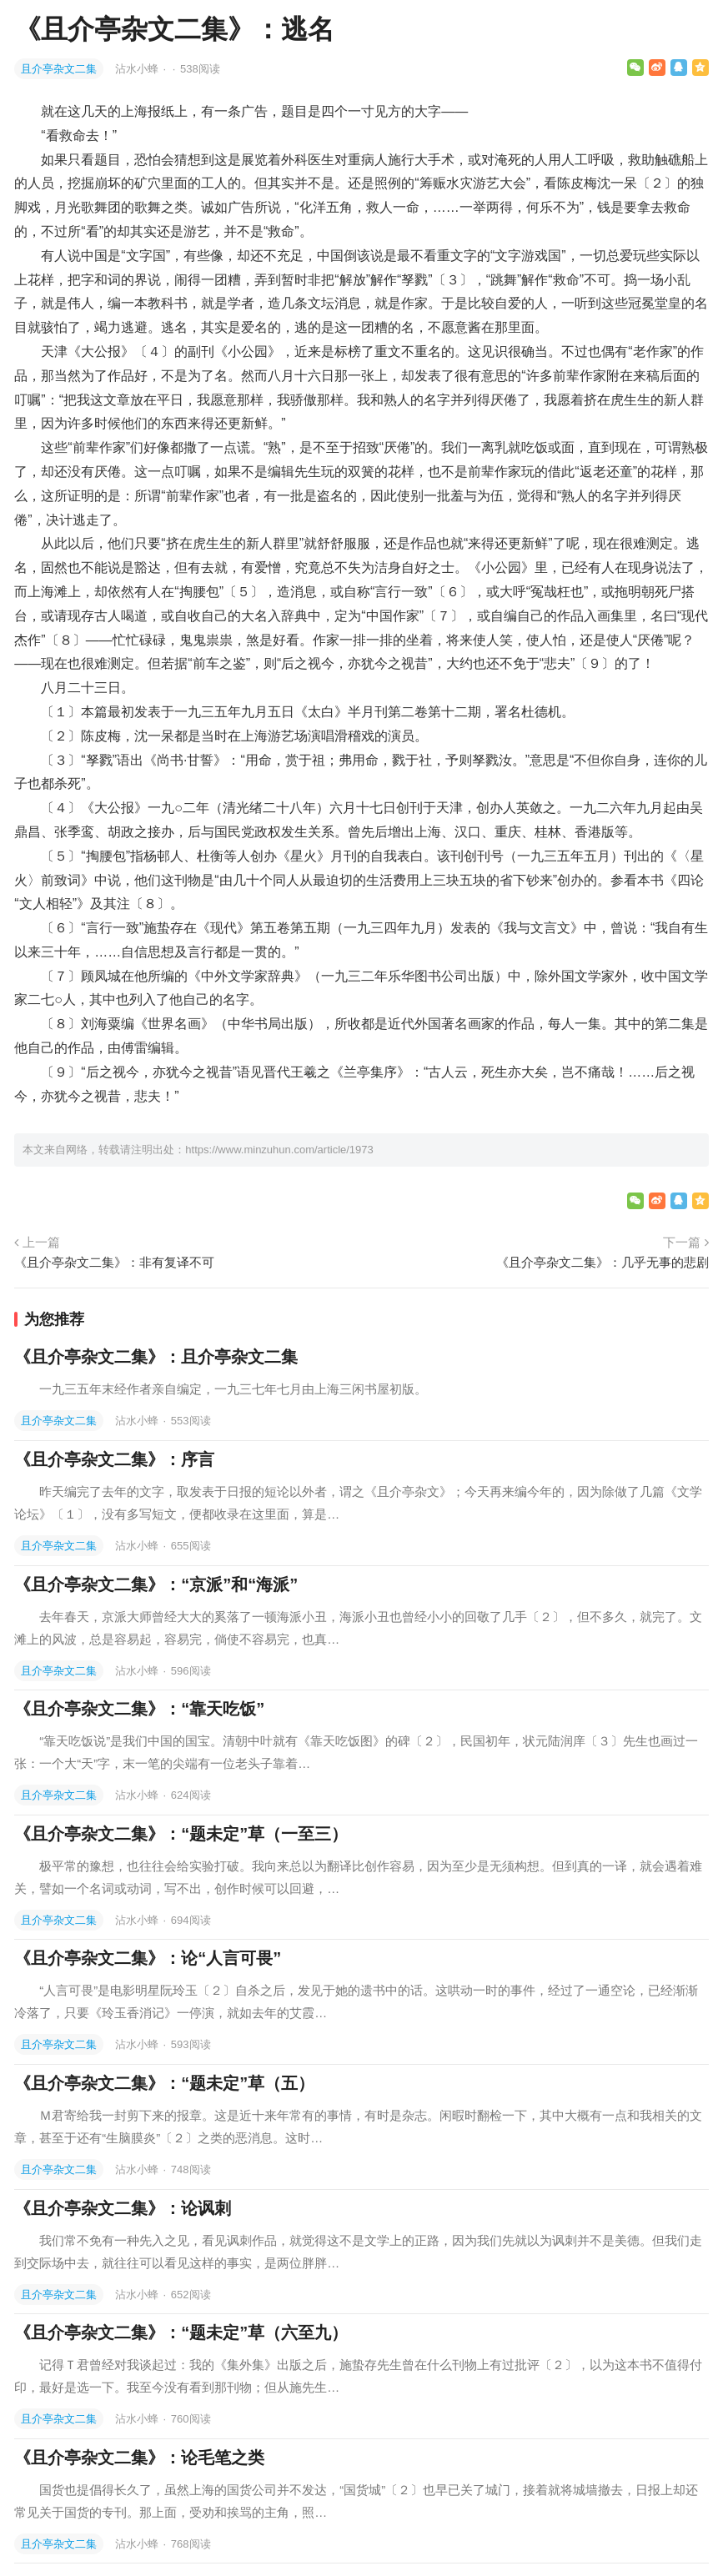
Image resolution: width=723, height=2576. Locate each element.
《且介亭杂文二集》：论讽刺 (122, 2208)
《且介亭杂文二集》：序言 (114, 1459)
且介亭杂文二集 (59, 69)
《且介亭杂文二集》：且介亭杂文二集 (156, 1357)
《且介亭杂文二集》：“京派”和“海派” (156, 1584)
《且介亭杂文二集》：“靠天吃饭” (139, 1709)
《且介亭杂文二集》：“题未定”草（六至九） (181, 2332)
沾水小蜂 (138, 69)
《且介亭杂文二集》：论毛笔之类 (139, 2457)
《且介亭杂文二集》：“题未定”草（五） (164, 2083)
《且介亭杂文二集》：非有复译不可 (114, 1262)
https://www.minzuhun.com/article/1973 (279, 1149)
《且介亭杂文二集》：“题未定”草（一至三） (181, 1834)
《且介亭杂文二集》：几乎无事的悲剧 (602, 1262)
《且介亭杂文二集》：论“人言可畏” (147, 1958)
